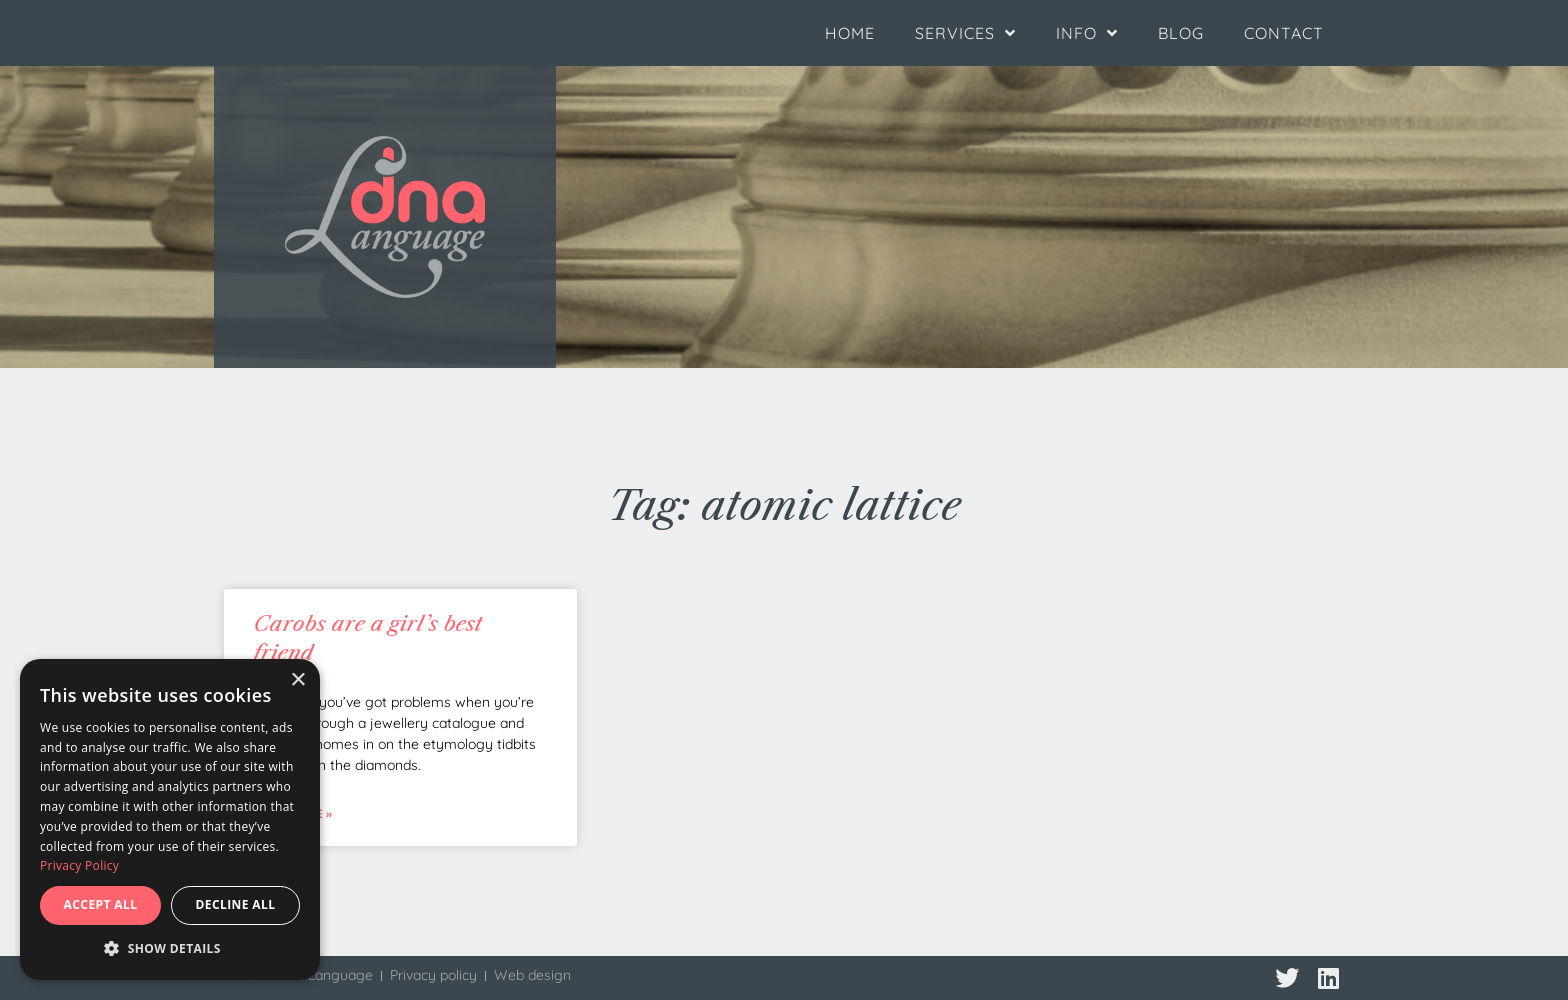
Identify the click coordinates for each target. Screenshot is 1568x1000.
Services (965, 33)
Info (1087, 33)
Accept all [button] (101, 904)
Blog (1181, 33)
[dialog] (170, 819)
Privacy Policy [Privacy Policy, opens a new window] (79, 865)
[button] (170, 949)
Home (850, 33)
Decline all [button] (236, 904)
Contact (1284, 33)
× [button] (297, 680)
